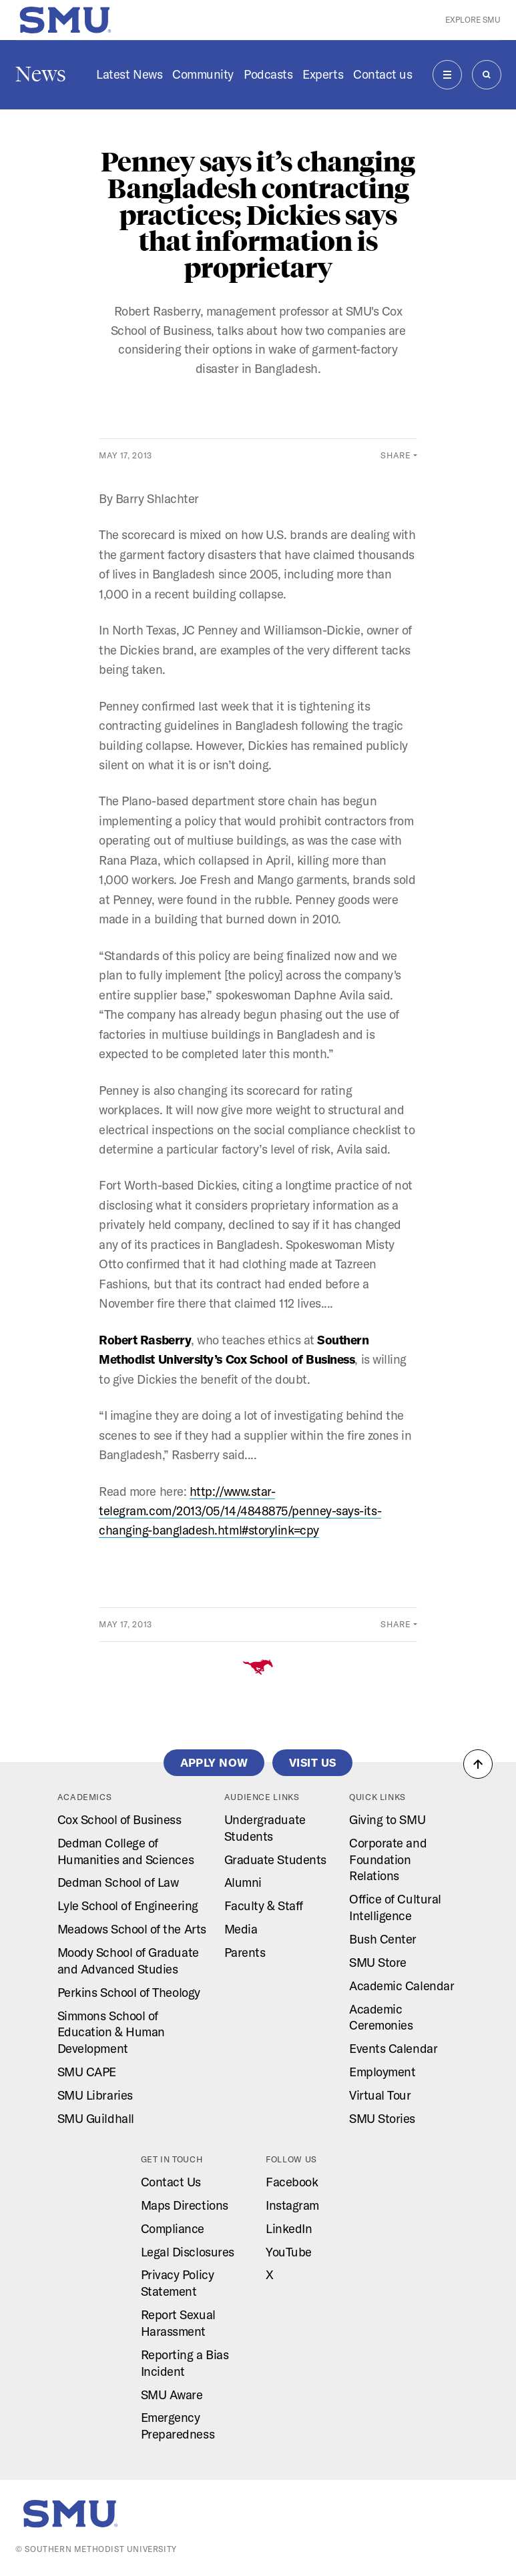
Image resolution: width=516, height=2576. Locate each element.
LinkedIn (289, 2228)
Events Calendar (393, 2048)
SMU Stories (382, 2118)
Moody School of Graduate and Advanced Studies (128, 1961)
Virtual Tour (380, 2095)
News (40, 74)
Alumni (243, 1882)
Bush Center (383, 1939)
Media (241, 1929)
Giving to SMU (387, 1819)
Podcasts (268, 74)
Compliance (172, 2228)
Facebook (292, 2182)
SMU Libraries (95, 2095)
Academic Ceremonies (381, 2018)
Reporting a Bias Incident (185, 2363)
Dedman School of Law (118, 1882)
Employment (382, 2072)
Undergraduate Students (265, 1828)
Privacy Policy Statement (177, 2283)
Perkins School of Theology (128, 1992)
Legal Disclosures (187, 2252)
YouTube (289, 2252)
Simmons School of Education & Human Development (111, 2032)
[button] (478, 1764)
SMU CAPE (86, 2072)
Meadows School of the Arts (131, 1929)
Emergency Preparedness (177, 2426)
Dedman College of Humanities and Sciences (125, 1851)
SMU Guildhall (95, 2118)
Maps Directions (184, 2205)
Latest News (129, 74)
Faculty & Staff (263, 1905)
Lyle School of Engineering (127, 1905)
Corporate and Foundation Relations (388, 1859)
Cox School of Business (119, 1819)
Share (395, 455)
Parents (245, 1952)
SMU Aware (172, 2395)
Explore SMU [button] (473, 20)
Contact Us (171, 2182)
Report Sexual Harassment (178, 2323)
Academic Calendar (401, 1986)
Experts (322, 74)
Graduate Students (275, 1859)
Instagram (292, 2205)
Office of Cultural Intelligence (395, 1907)
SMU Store (378, 1962)
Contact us (382, 74)
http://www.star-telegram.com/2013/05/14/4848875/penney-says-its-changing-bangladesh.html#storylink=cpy (240, 1511)
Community (203, 74)
